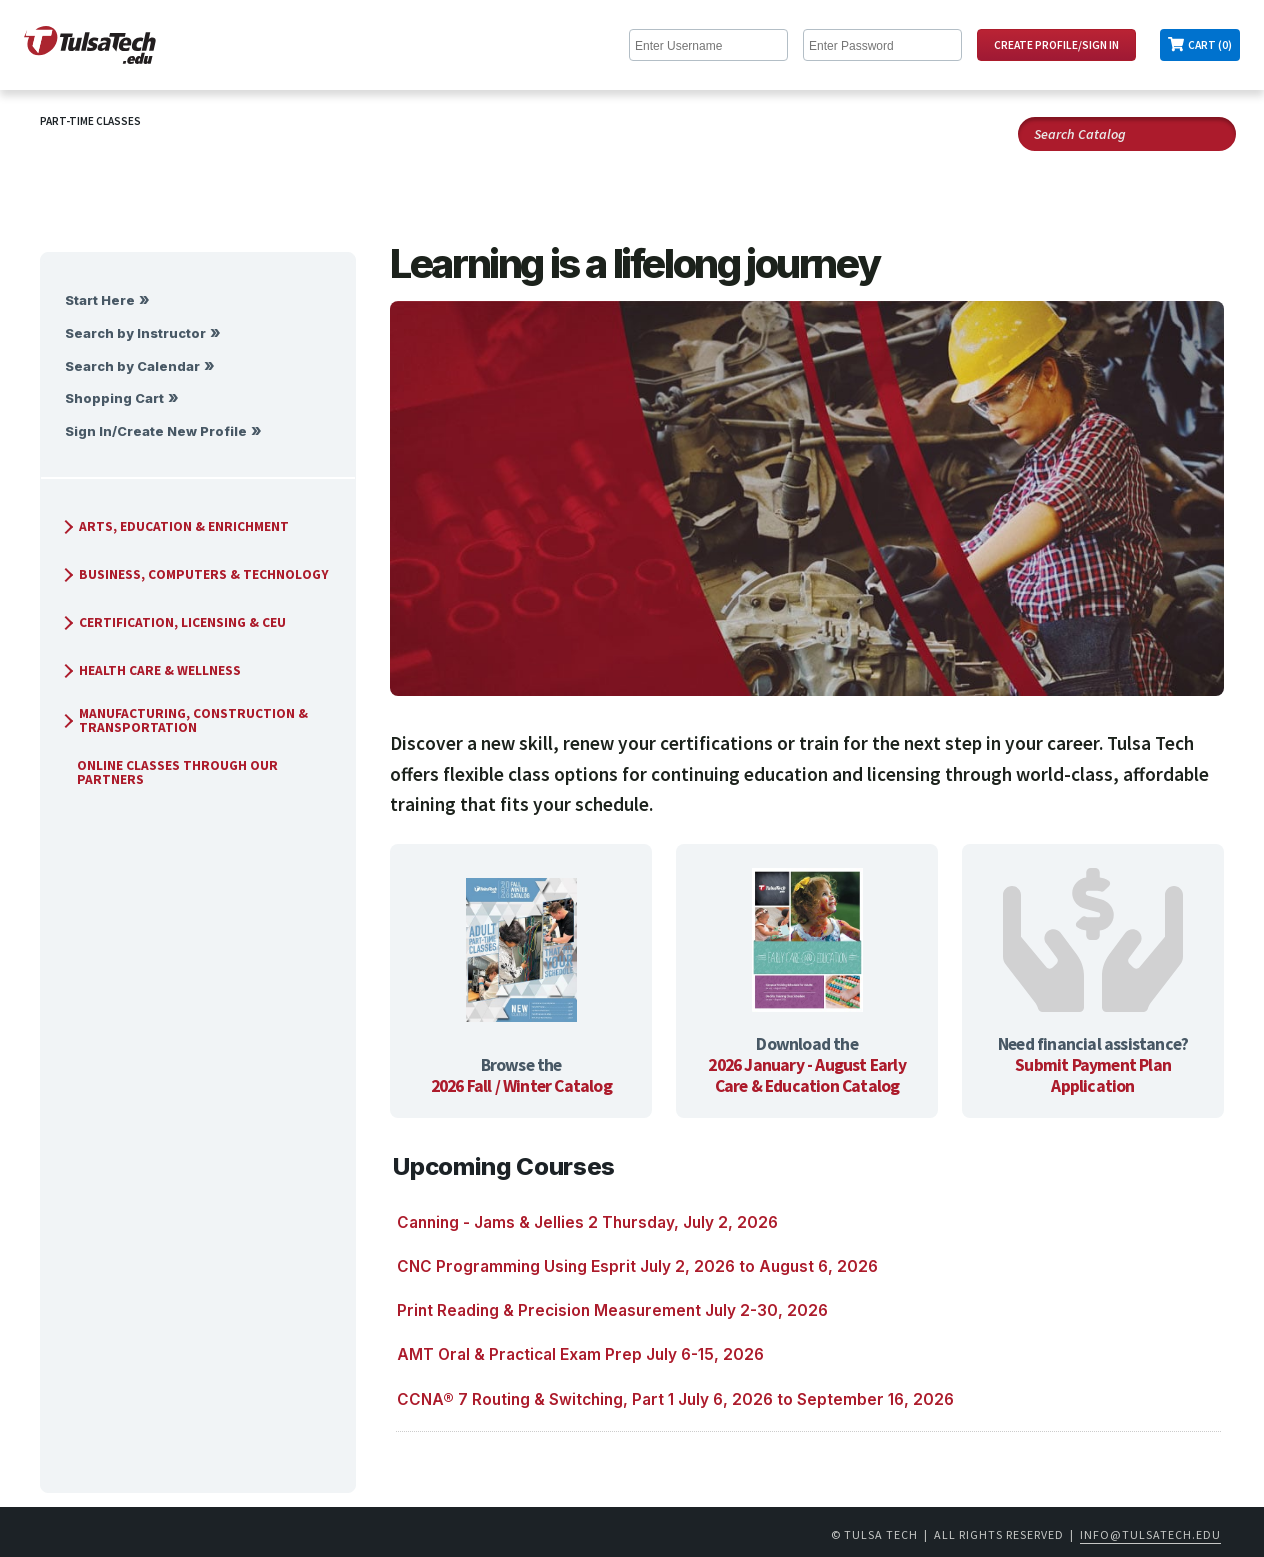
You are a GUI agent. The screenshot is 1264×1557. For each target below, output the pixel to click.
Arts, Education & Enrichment (174, 526)
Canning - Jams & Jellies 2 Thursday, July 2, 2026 (587, 1222)
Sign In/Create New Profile (156, 431)
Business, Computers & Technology (194, 574)
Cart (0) (1210, 45)
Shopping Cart (114, 398)
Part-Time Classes (90, 121)
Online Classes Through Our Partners (169, 772)
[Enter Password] (882, 45)
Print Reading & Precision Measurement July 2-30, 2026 (612, 1310)
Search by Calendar (132, 366)
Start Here (100, 300)
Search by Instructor (135, 333)
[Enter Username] (708, 45)
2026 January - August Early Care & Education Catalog (806, 1075)
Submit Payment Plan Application (1093, 1075)
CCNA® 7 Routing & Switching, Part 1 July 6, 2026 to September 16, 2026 (675, 1399)
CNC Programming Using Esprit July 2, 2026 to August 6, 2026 (637, 1266)
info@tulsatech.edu (1150, 1534)
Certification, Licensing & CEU (172, 622)
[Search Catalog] (1127, 134)
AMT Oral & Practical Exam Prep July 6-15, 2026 (580, 1354)
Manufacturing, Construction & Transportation (183, 720)
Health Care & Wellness (150, 670)
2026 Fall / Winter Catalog (521, 1086)
